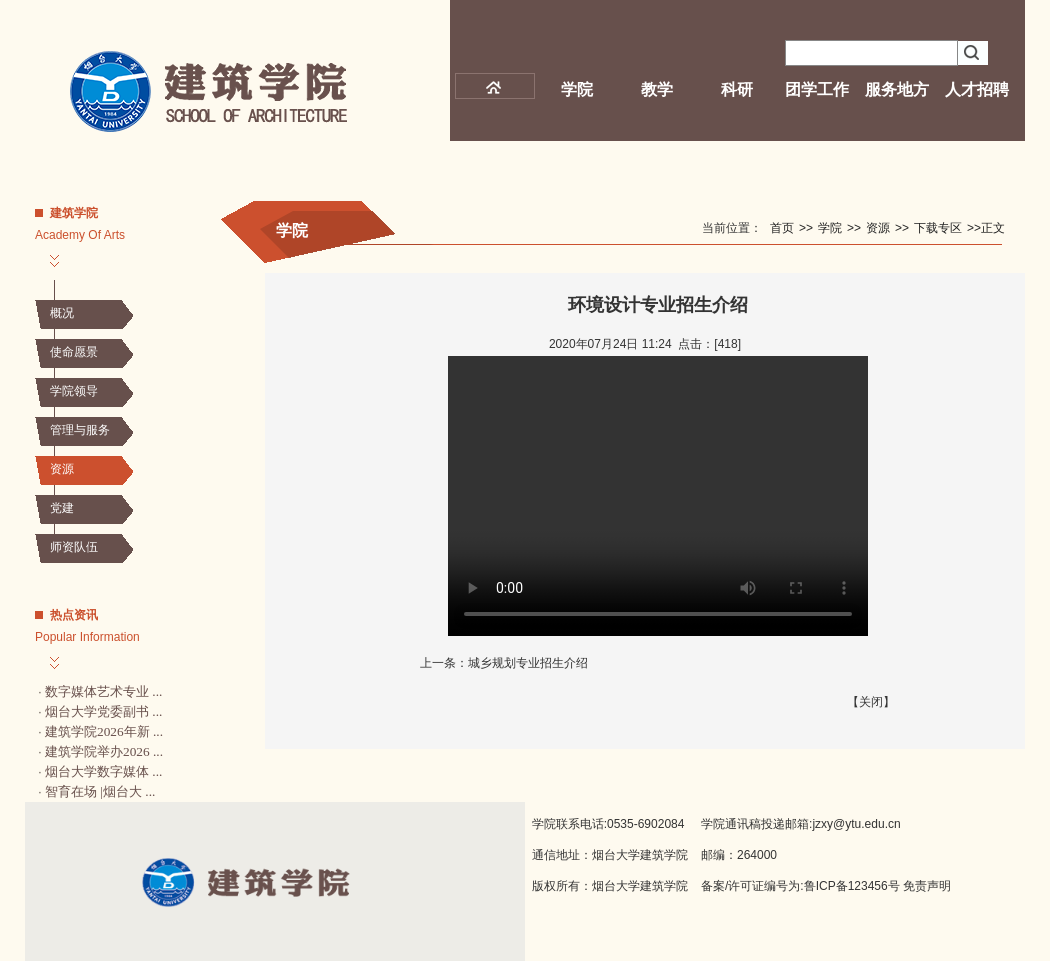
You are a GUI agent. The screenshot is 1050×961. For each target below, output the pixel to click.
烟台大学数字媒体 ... (103, 771)
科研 (737, 89)
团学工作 (817, 89)
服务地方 (897, 89)
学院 (577, 89)
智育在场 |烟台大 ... (100, 791)
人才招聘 (977, 89)
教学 (657, 89)
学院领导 (74, 391)
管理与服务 (80, 430)
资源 (62, 469)
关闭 (871, 702)
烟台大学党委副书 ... (103, 711)
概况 (62, 313)
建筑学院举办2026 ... (104, 751)
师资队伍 (74, 547)
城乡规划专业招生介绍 (528, 663)
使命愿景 (74, 352)
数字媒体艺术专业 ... (103, 691)
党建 (62, 508)
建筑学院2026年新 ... (104, 731)
